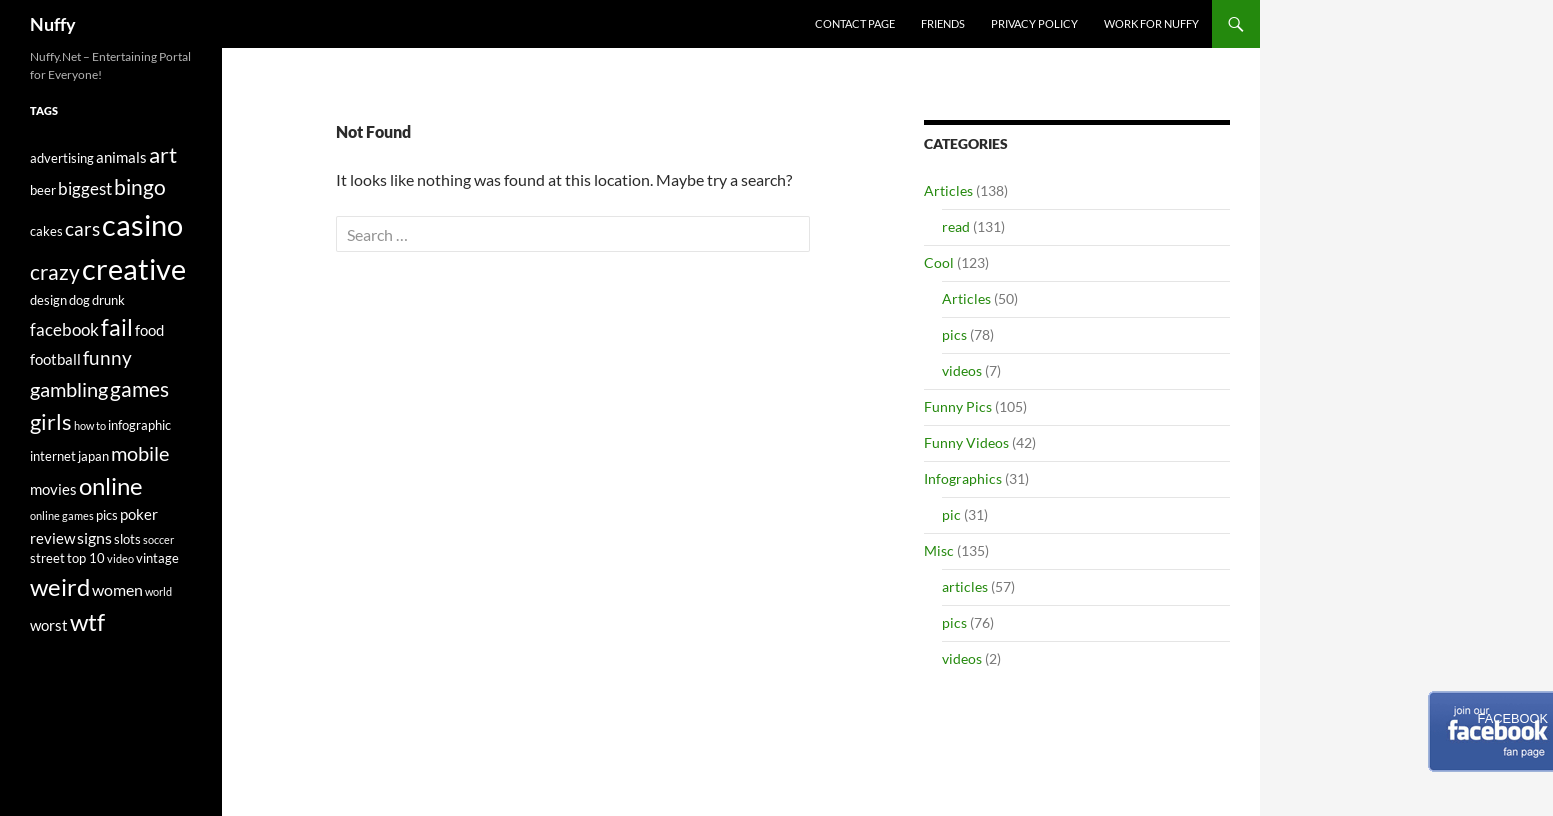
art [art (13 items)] (163, 154)
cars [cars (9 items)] (82, 229)
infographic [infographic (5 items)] (139, 425)
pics (954, 334)
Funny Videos (966, 442)
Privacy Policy (1034, 23)
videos (962, 370)
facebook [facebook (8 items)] (64, 329)
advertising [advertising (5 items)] (62, 158)
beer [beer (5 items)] (43, 190)
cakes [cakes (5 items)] (46, 231)
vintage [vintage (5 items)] (157, 558)
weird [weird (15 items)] (60, 586)
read (956, 226)
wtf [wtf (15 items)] (87, 621)
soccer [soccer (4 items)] (158, 539)
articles (965, 586)
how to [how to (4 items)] (90, 425)
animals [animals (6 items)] (121, 157)
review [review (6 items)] (52, 538)
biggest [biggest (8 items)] (85, 188)
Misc (939, 550)
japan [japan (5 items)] (93, 456)
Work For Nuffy (1151, 23)
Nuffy (53, 24)
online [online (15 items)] (111, 485)
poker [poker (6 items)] (139, 514)
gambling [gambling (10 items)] (69, 389)
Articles (948, 190)
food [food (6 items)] (149, 330)
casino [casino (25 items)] (142, 224)
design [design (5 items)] (48, 300)
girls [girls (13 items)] (51, 421)
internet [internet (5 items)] (53, 456)
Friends (943, 23)
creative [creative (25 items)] (134, 268)
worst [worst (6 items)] (49, 625)
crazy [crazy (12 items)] (55, 272)
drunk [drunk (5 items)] (108, 300)
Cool (939, 262)
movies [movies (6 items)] (53, 489)
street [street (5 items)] (47, 558)
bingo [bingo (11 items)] (140, 187)
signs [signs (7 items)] (94, 537)
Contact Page (855, 23)
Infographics (963, 478)
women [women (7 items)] (117, 589)
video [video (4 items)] (120, 558)
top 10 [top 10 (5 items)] (86, 558)
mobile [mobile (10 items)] (140, 453)
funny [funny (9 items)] (107, 358)
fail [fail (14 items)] (117, 327)
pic (951, 514)
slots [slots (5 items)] (127, 539)
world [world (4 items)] (158, 591)
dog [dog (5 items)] (79, 300)
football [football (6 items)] (55, 359)
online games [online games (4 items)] (62, 515)
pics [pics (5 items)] (107, 515)
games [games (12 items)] (139, 389)
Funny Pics (958, 406)
